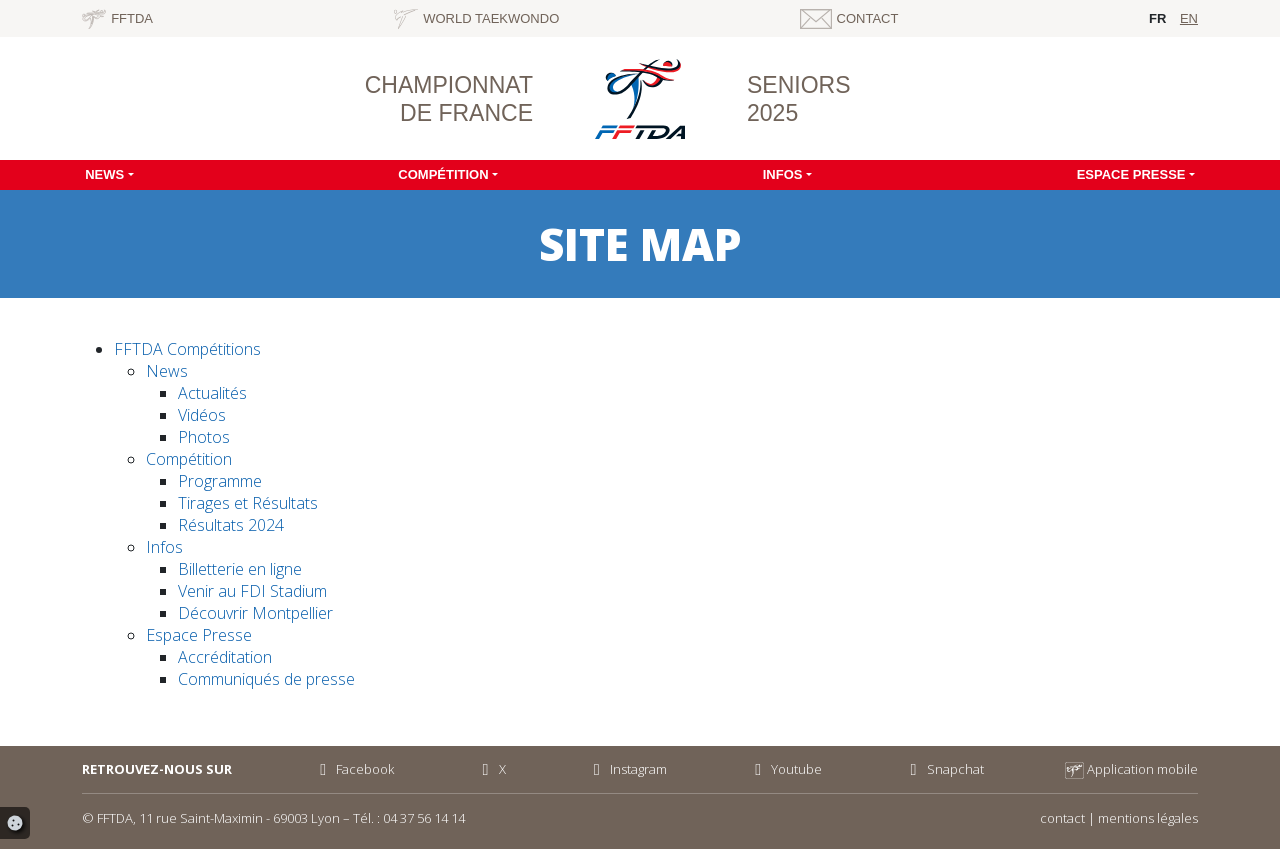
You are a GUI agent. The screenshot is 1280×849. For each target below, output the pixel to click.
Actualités (212, 393)
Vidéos (202, 415)
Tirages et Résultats (248, 503)
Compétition (443, 174)
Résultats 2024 (231, 525)
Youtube (785, 769)
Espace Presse (1131, 174)
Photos (204, 437)
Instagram (627, 769)
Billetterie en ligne (240, 569)
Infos (783, 174)
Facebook (353, 769)
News (104, 174)
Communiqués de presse (266, 679)
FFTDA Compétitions (187, 349)
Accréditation (225, 657)
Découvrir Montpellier (255, 613)
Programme (220, 481)
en (1189, 18)
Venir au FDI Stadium (252, 591)
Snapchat (943, 769)
